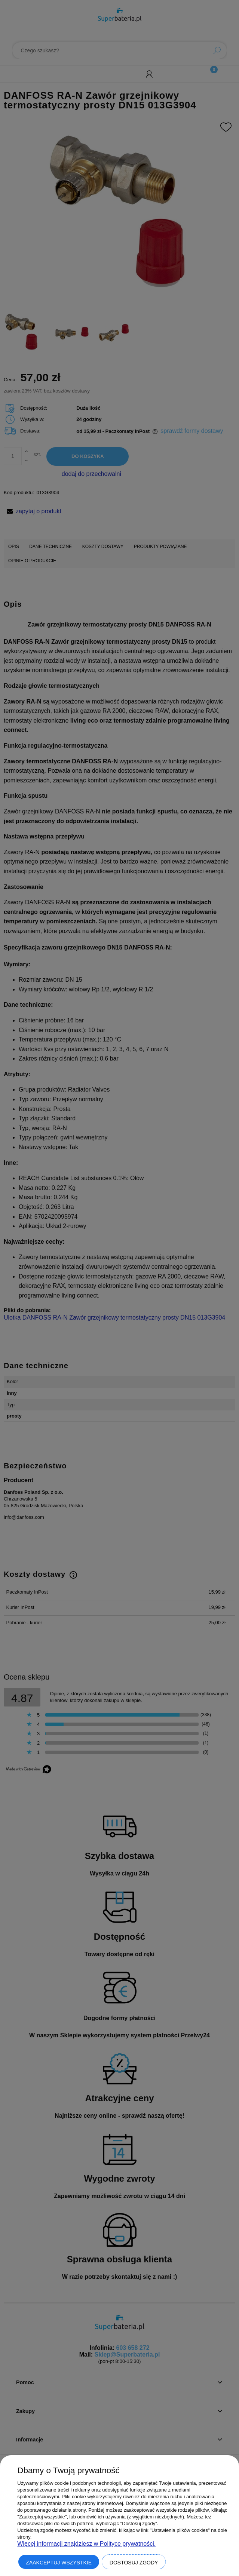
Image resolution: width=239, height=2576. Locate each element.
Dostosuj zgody (134, 2563)
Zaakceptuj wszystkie (59, 2563)
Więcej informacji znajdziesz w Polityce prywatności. (86, 2543)
